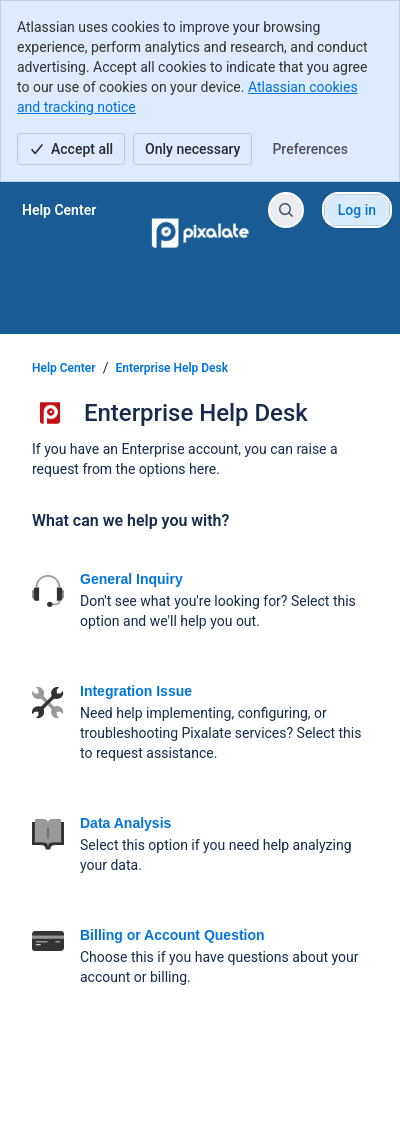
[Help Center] (59, 210)
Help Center (64, 368)
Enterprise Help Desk (172, 368)
